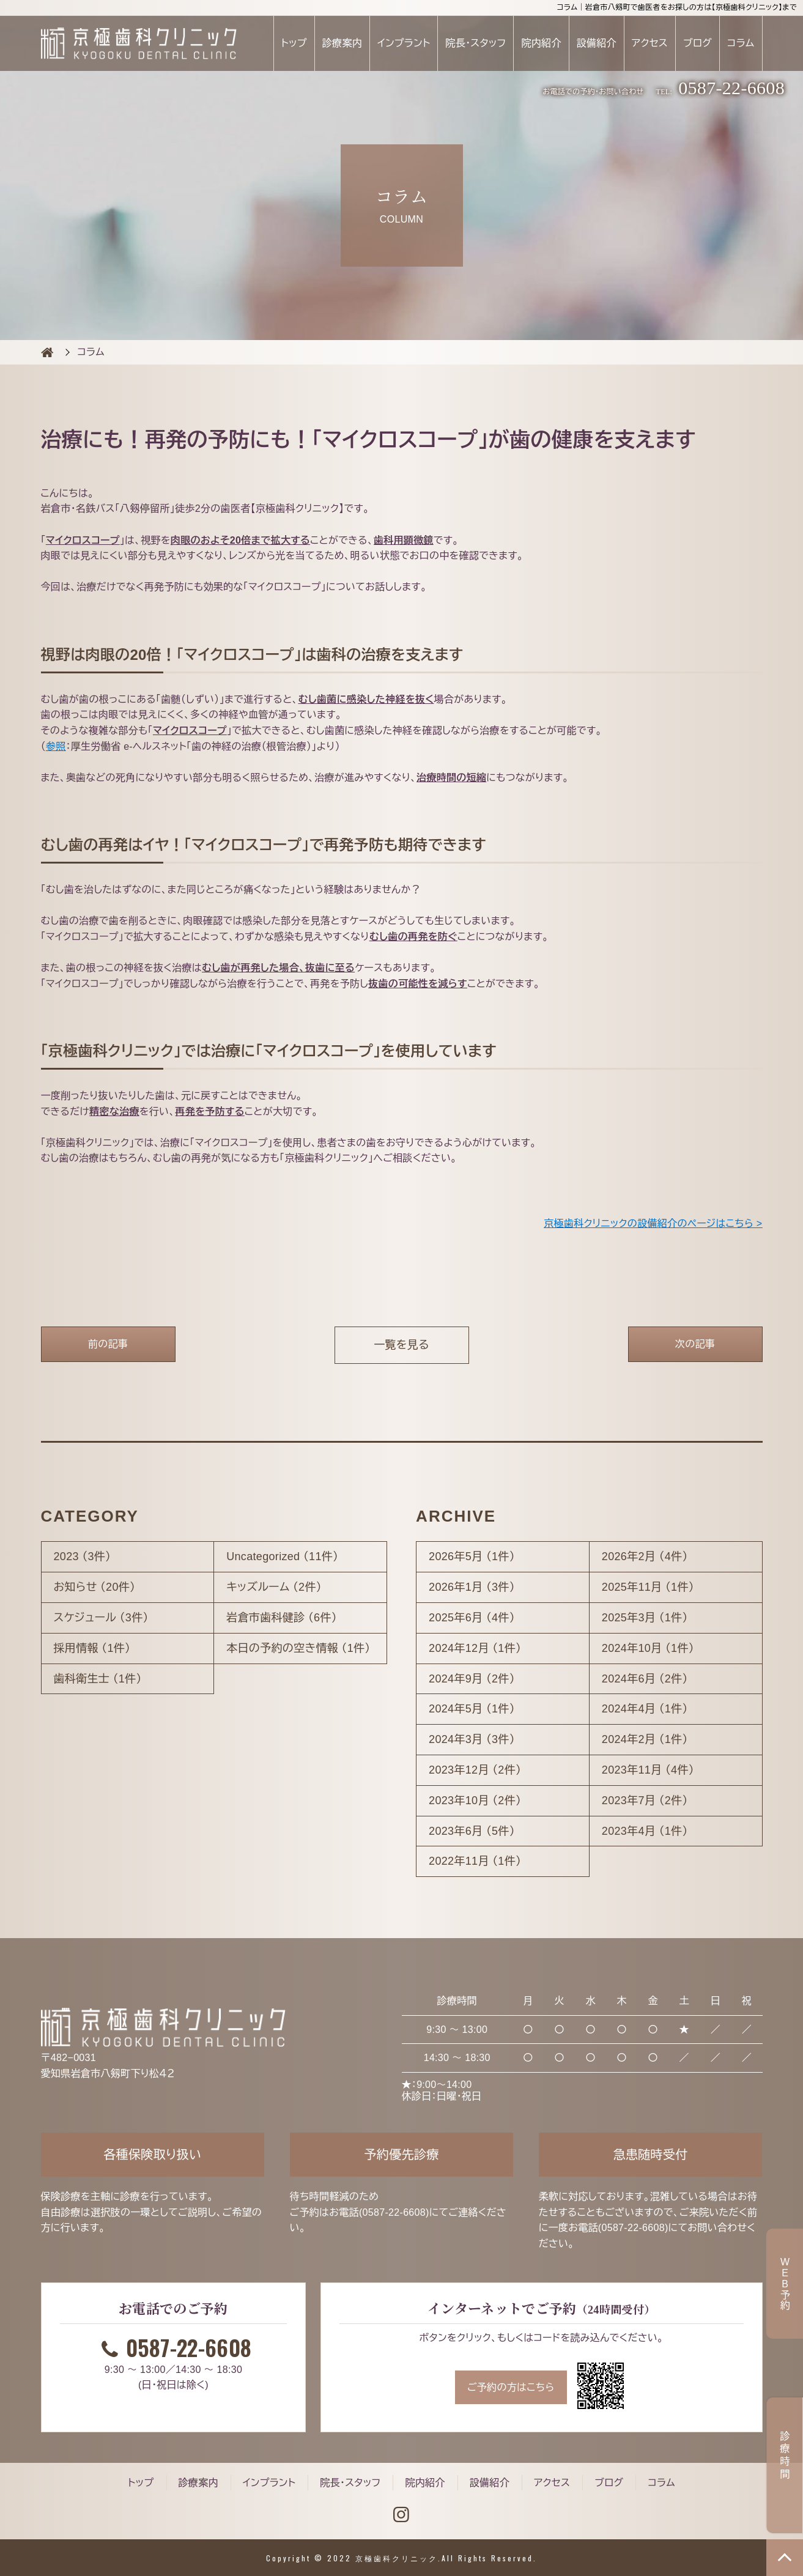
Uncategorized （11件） (282, 1556)
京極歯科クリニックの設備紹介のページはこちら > (653, 1223)
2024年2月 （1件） (645, 1739)
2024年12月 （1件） (475, 1648)
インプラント (403, 43)
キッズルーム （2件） (274, 1587)
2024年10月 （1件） (648, 1648)
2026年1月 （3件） (472, 1587)
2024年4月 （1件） (645, 1709)
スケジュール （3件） (101, 1618)
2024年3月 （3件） (472, 1739)
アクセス (650, 43)
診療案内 (342, 43)
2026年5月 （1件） (472, 1556)
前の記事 (108, 1344)
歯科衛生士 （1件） (98, 1679)
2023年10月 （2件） (475, 1800)
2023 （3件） (82, 1556)
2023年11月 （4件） (648, 1770)
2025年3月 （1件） (645, 1618)
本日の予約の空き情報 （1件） (298, 1648)
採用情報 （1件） (92, 1648)
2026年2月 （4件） (645, 1556)
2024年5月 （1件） (472, 1709)
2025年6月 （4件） (472, 1618)
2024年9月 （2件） (472, 1679)
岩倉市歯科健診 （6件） (281, 1618)
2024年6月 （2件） (645, 1679)
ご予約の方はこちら (511, 2387)
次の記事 (695, 1344)
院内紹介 (541, 43)
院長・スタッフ (475, 43)
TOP (784, 2557)
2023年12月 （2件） (475, 1770)
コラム (740, 43)
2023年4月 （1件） (645, 1831)
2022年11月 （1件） (475, 1861)
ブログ (697, 43)
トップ (293, 43)
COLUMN (47, 352)
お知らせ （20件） (95, 1587)
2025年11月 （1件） (648, 1587)
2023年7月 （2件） (645, 1800)
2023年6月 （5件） (472, 1831)
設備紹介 (596, 43)
